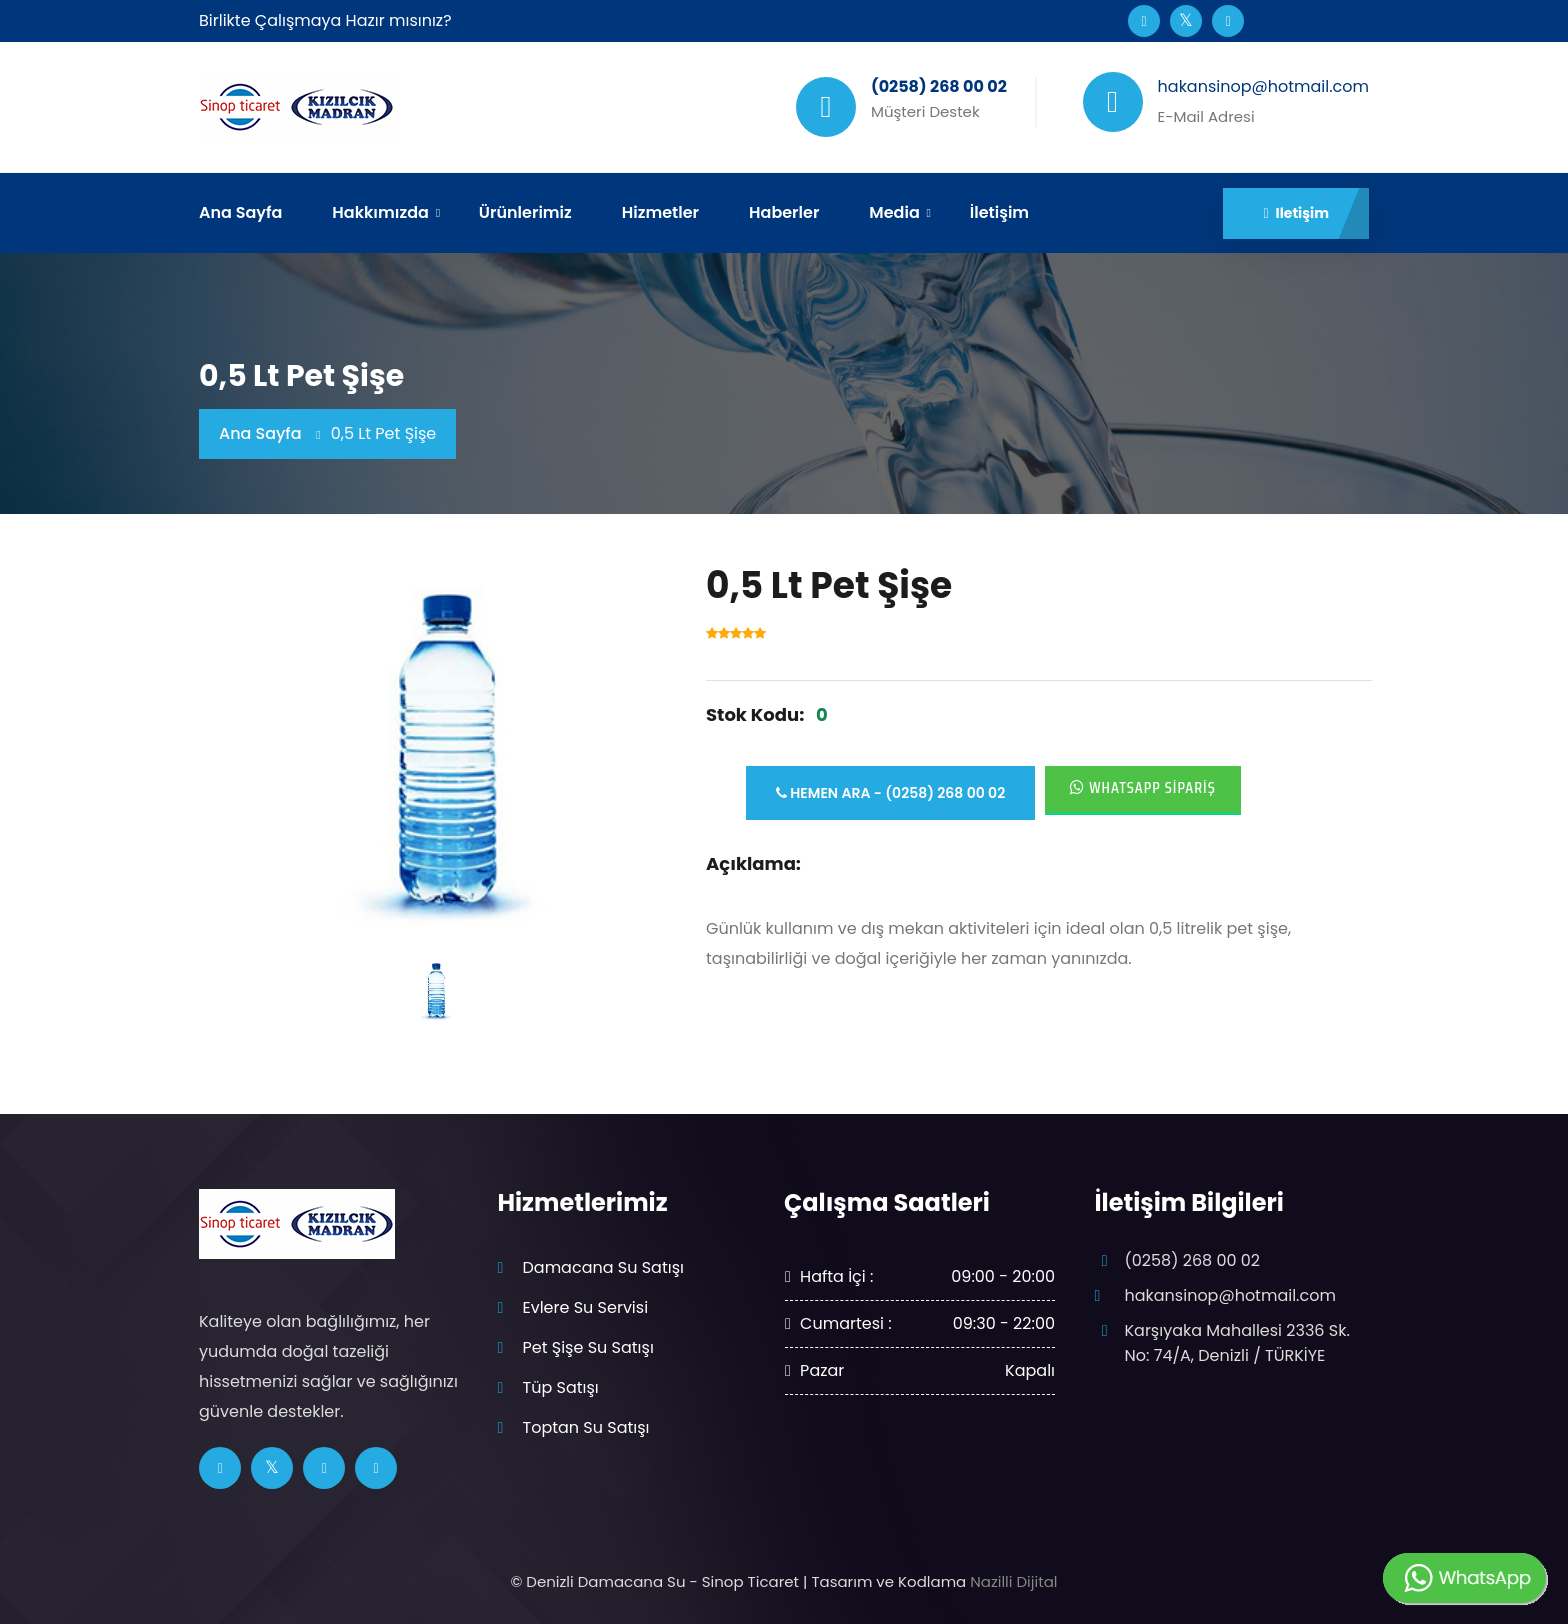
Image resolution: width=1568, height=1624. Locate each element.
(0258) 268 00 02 (1193, 1260)
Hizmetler (660, 212)
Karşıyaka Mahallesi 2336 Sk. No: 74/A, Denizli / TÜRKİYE (1237, 1342)
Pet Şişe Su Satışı (588, 1347)
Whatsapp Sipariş (1143, 787)
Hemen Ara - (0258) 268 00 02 (890, 793)
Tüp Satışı (561, 1387)
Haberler (784, 212)
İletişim (999, 212)
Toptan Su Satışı (586, 1427)
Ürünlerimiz (525, 212)
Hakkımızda (380, 212)
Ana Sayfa (240, 212)
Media (894, 212)
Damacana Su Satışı (603, 1267)
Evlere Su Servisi (586, 1307)
